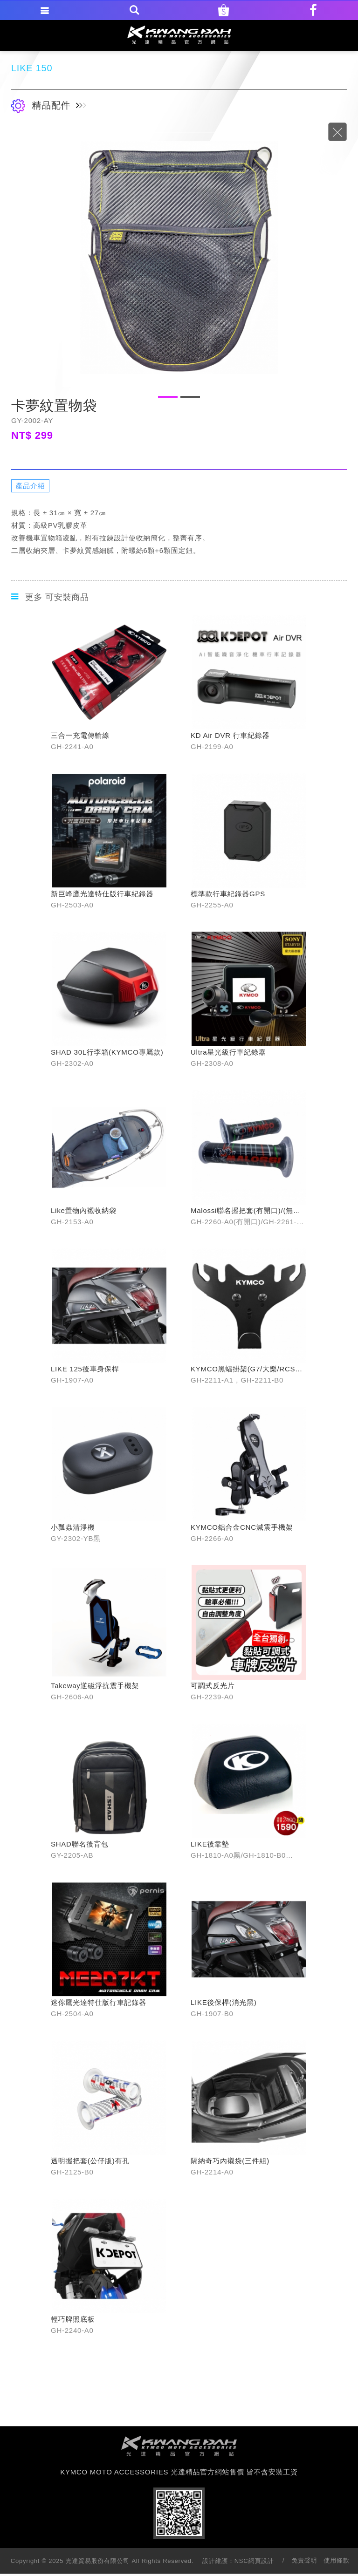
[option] (179, 257)
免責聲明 (304, 2560)
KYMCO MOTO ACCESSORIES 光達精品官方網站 (179, 35)
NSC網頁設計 (254, 2560)
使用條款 (337, 2560)
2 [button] (190, 397)
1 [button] (168, 397)
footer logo (179, 2446)
